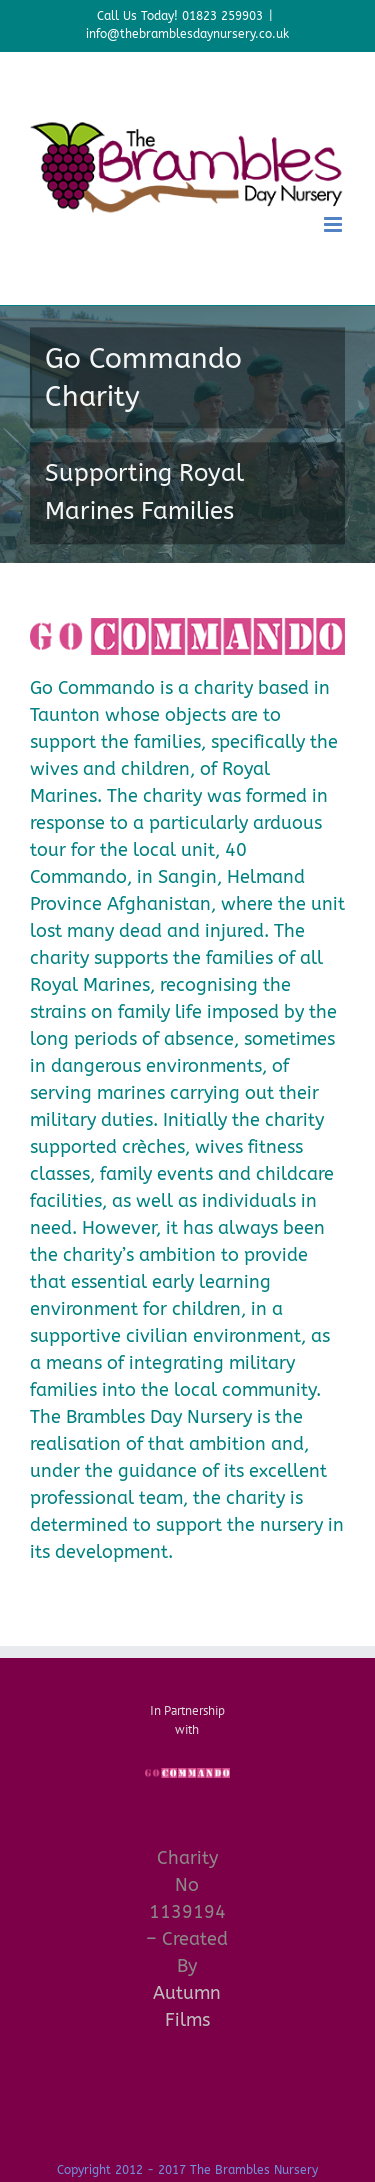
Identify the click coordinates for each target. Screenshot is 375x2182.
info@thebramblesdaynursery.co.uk (187, 34)
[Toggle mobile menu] (334, 224)
